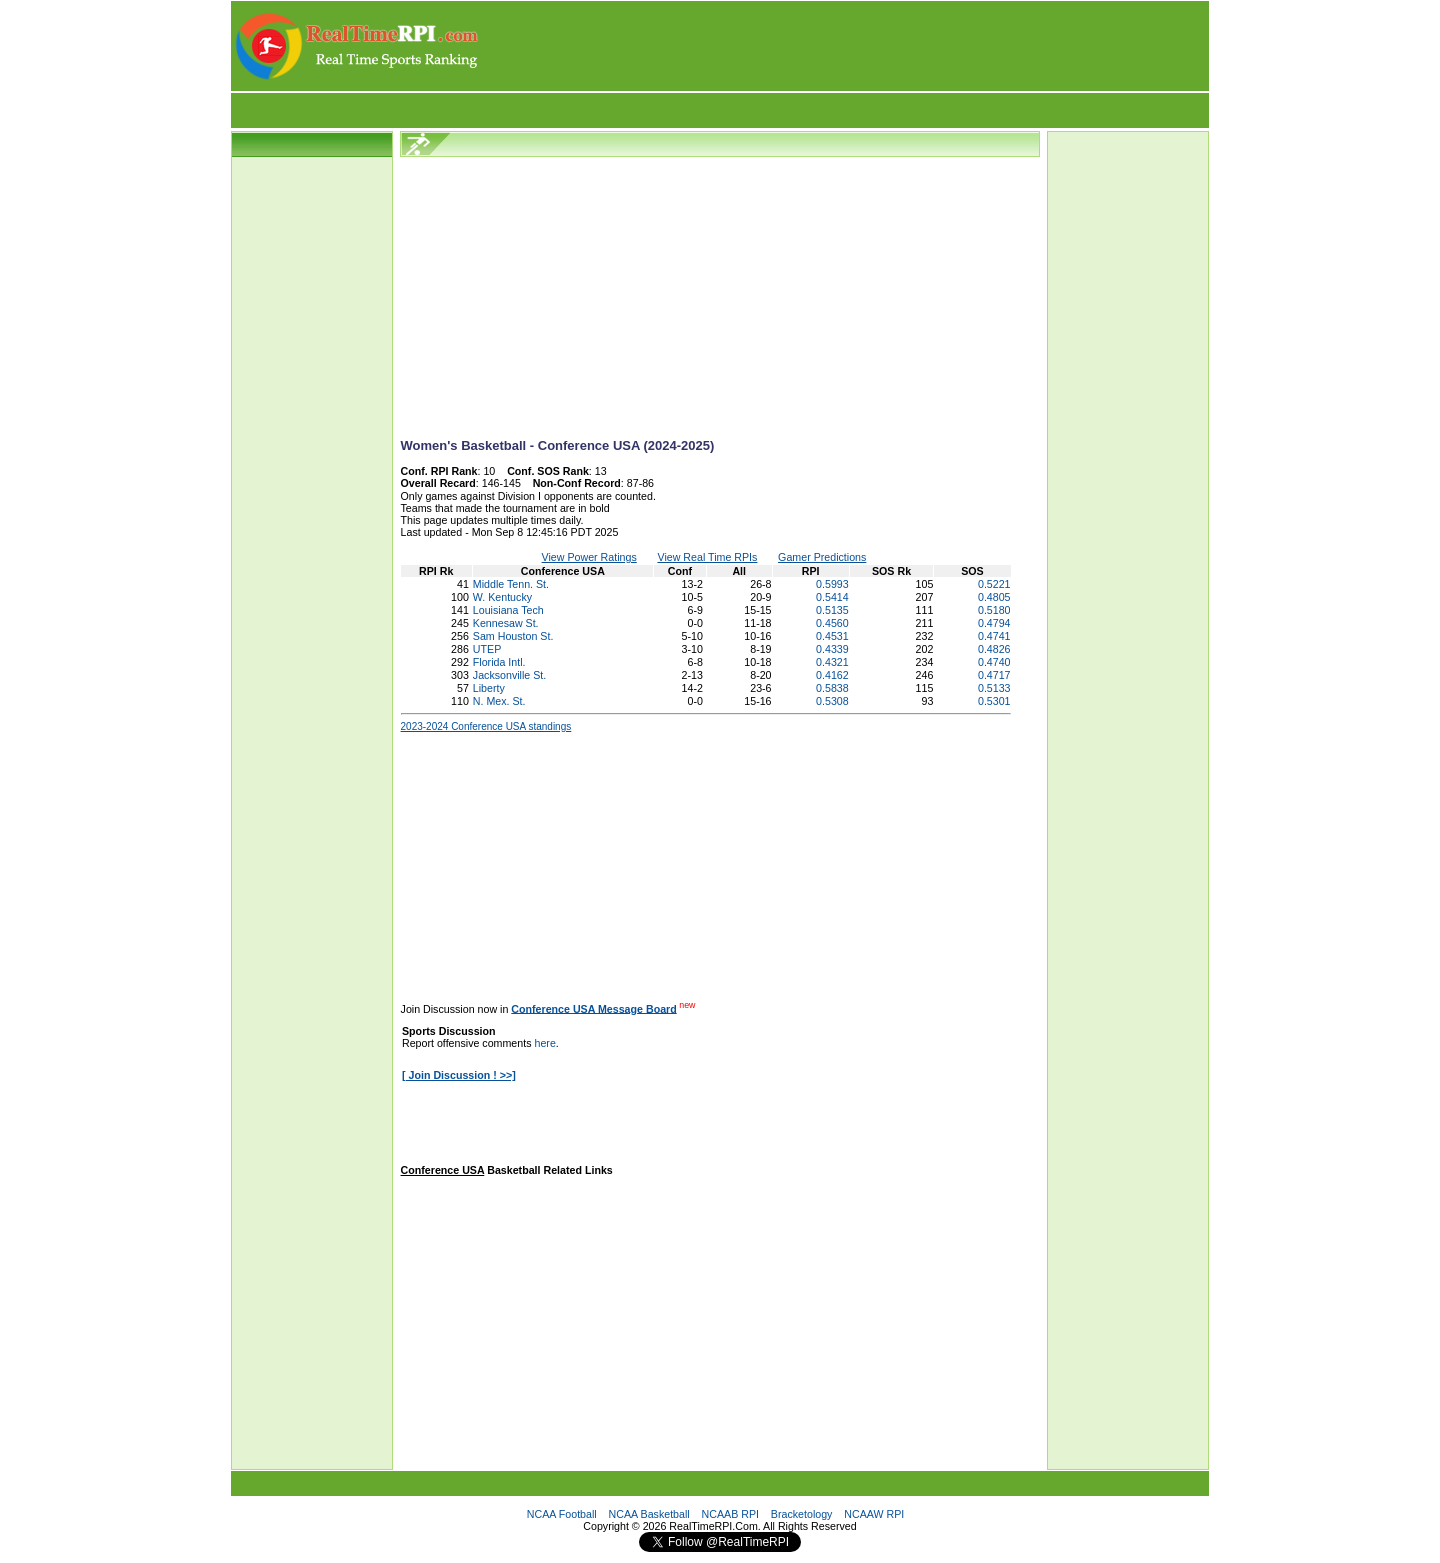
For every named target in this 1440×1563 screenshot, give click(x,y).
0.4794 (994, 623)
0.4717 (994, 675)
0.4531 (832, 636)
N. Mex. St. (499, 701)
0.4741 (994, 636)
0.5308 (832, 701)
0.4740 (994, 662)
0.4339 (832, 649)
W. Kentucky (502, 597)
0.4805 (994, 597)
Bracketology (802, 1514)
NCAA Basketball (649, 1514)
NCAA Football (562, 1514)
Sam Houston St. (513, 636)
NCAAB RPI (730, 1514)
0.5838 (832, 688)
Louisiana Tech (508, 610)
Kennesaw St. (506, 623)
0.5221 (994, 584)
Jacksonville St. (509, 675)
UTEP (487, 649)
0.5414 (832, 597)
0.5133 (994, 688)
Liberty (489, 688)
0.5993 (832, 584)
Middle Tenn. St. (511, 584)
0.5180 (994, 610)
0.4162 (832, 675)
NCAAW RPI (874, 1514)
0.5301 (994, 701)
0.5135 (832, 610)
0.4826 (994, 649)
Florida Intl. (499, 662)
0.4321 (832, 662)
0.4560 (832, 623)
